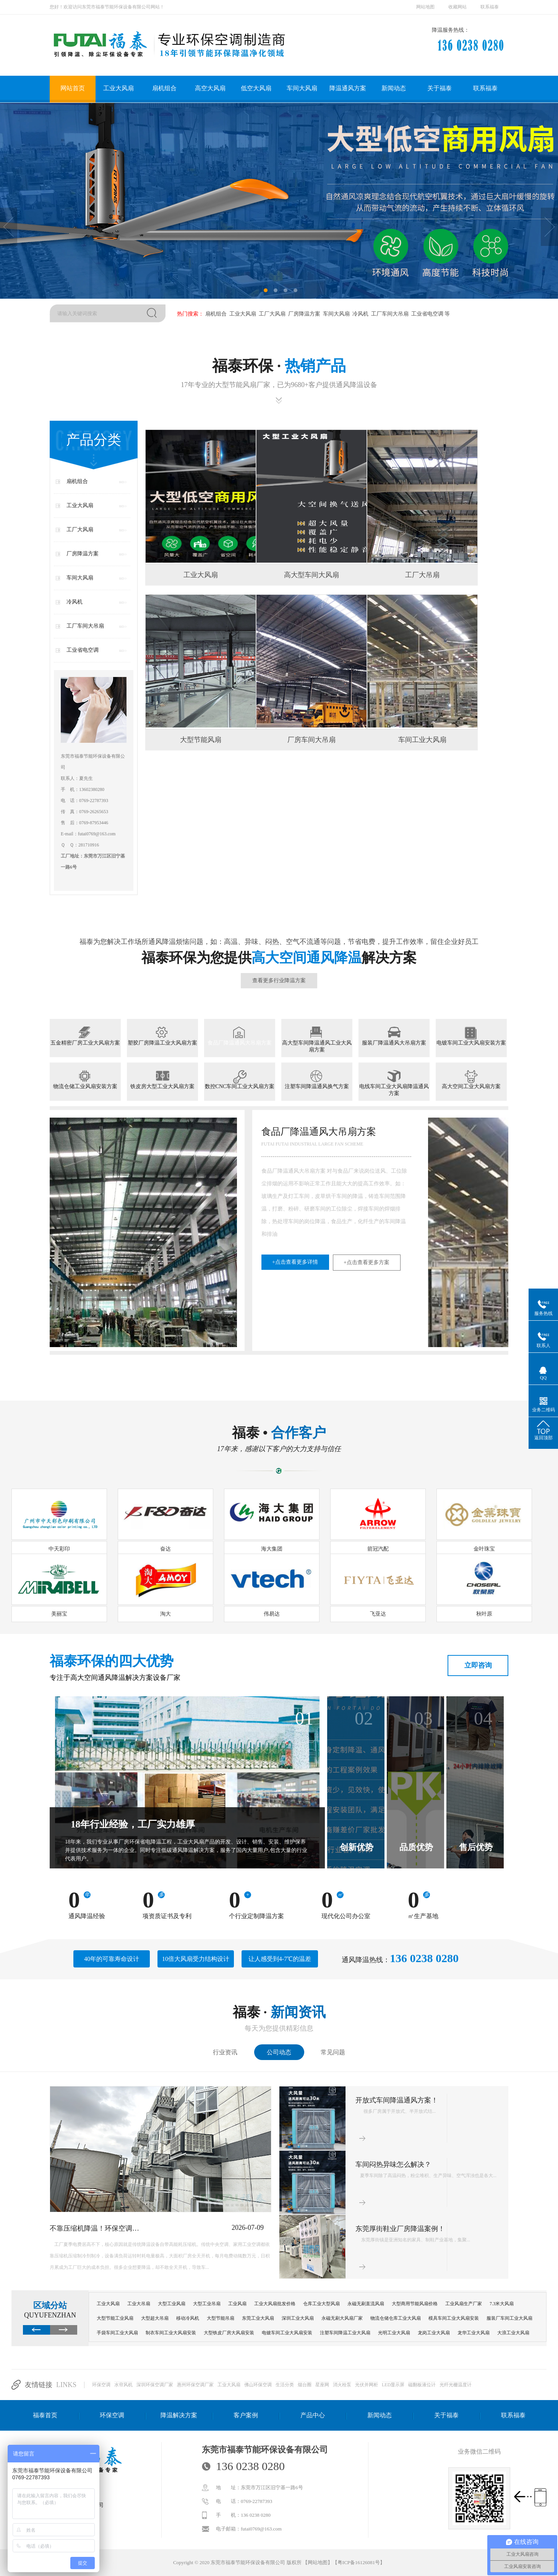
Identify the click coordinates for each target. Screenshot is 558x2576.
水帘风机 (123, 2384)
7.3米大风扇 (502, 2303)
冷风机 (359, 314)
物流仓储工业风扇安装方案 (85, 1086)
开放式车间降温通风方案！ (396, 2100)
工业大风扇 (118, 88)
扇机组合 (164, 88)
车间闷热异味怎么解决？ (393, 2164)
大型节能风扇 (200, 740)
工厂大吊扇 (422, 575)
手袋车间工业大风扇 (117, 2332)
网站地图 (425, 7)
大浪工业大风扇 (513, 2332)
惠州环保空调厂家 (195, 2384)
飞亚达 (378, 1614)
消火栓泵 (342, 2384)
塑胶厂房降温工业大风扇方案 (162, 1043)
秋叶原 (484, 1614)
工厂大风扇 (271, 314)
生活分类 (285, 2384)
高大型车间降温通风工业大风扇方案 (317, 1046)
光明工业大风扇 (394, 2332)
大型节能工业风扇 (115, 2318)
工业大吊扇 (138, 2303)
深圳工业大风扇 (298, 2318)
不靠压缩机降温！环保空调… (94, 2228)
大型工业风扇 (171, 2303)
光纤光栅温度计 (456, 2384)
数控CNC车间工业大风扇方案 (240, 1086)
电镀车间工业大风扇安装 (287, 2332)
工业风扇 (237, 2303)
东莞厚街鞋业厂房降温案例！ (400, 2229)
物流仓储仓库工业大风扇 (395, 2318)
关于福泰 (439, 88)
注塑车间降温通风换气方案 (317, 1086)
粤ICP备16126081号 (358, 2562)
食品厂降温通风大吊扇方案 (240, 1043)
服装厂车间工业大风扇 (509, 2318)
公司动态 (279, 2052)
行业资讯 (225, 2052)
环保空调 (101, 2384)
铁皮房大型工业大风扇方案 (162, 1086)
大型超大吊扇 (155, 2318)
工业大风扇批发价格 (274, 2303)
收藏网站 (457, 7)
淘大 (165, 1614)
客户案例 (246, 2415)
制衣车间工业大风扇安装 (171, 2332)
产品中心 (312, 2415)
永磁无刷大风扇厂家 (342, 2318)
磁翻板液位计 (422, 2384)
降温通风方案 (347, 88)
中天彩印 (59, 1549)
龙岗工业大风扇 (434, 2332)
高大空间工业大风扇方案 (471, 1086)
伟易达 (272, 1614)
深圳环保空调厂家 (154, 2384)
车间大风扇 (302, 88)
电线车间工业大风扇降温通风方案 (394, 1090)
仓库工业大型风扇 (321, 2303)
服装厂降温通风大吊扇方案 (394, 1043)
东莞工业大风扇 (258, 2318)
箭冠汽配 (378, 1549)
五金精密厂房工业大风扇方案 (85, 1043)
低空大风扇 (256, 88)
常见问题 (333, 2052)
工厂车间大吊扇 (389, 314)
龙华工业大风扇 (473, 2332)
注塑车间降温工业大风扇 (345, 2332)
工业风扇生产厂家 (463, 2303)
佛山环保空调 (258, 2384)
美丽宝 (59, 1614)
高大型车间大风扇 (311, 575)
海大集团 (271, 1549)
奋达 (165, 1549)
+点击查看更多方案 (168, 1262)
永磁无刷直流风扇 (365, 2303)
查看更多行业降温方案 (279, 980)
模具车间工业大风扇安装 (453, 2318)
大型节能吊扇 (220, 2318)
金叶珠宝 (484, 1549)
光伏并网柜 (366, 2384)
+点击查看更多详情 (97, 1262)
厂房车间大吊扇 (311, 740)
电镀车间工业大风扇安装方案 (471, 1043)
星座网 (322, 2384)
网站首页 (72, 88)
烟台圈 (304, 2384)
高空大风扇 (210, 88)
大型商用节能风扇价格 (415, 2303)
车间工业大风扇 (422, 740)
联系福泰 (489, 7)
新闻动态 (393, 88)
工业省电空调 (426, 314)
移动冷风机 (187, 2318)
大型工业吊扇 (207, 2303)
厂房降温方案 (303, 314)
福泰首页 (45, 2415)
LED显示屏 (393, 2384)
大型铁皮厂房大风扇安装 (229, 2332)
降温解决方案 (179, 2415)
